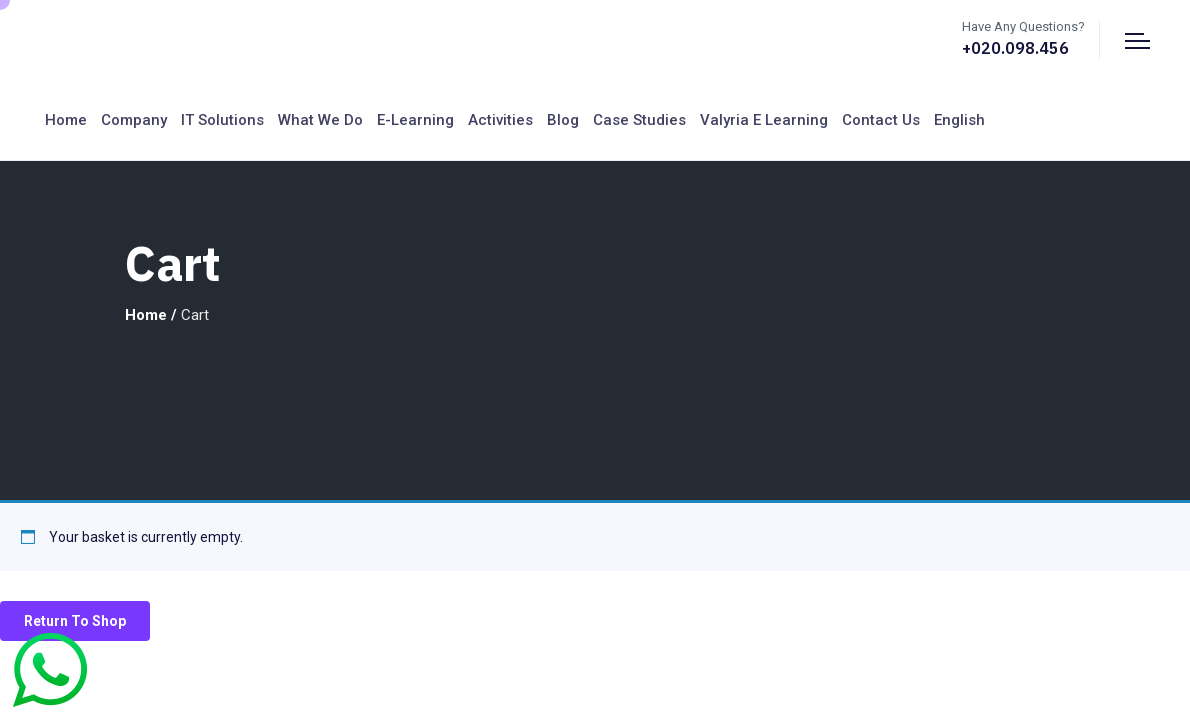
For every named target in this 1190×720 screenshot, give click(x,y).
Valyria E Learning (764, 120)
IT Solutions (222, 120)
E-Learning (415, 120)
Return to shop (75, 621)
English (959, 120)
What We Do (320, 120)
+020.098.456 (1015, 48)
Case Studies (639, 120)
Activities (500, 120)
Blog (563, 120)
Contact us (881, 120)
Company (134, 120)
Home (66, 120)
